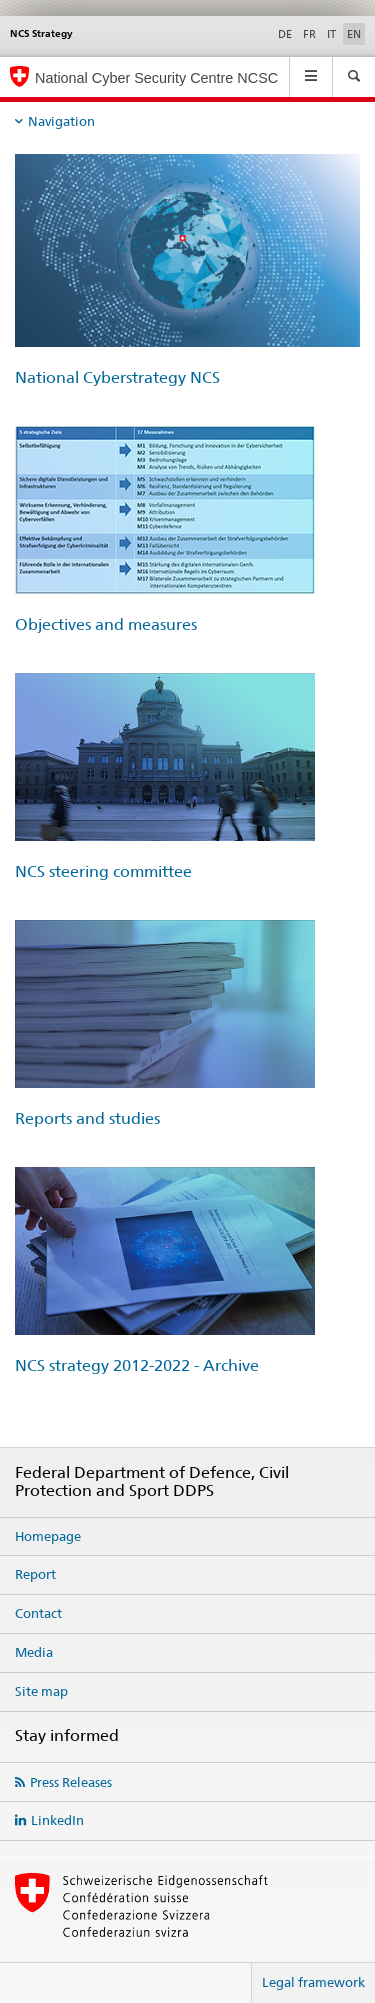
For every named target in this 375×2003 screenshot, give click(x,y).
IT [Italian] (331, 34)
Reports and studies (87, 1118)
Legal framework (313, 1982)
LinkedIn (57, 1820)
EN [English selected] (354, 34)
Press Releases (71, 1782)
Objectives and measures (106, 624)
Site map (41, 1691)
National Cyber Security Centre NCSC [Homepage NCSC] (156, 78)
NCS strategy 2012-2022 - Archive (137, 1365)
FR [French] (309, 34)
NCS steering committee (103, 871)
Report (35, 1574)
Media (34, 1652)
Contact (38, 1613)
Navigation (61, 121)
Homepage (48, 1536)
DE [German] (285, 34)
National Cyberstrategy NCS (117, 377)
